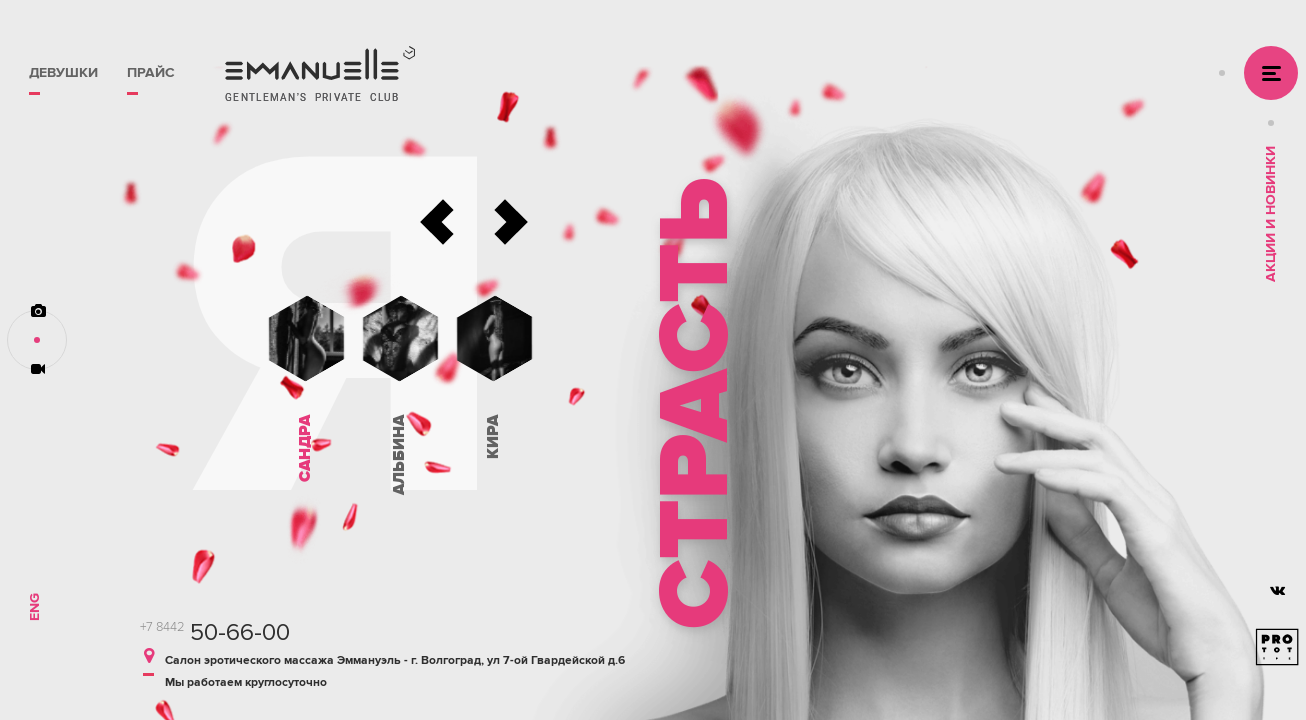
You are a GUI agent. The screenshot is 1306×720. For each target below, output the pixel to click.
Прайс (151, 72)
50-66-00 (215, 632)
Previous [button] (438, 222)
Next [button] (510, 222)
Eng (34, 607)
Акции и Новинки (1270, 214)
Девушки (63, 72)
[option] (891, 360)
